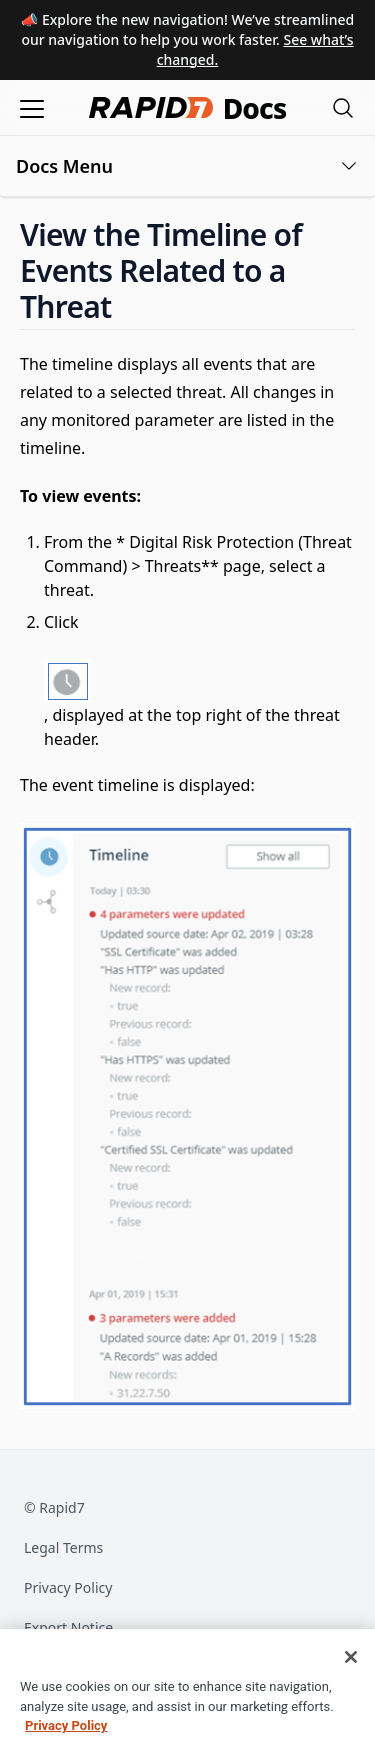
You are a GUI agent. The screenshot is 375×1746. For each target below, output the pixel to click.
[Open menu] (32, 107)
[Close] (351, 1671)
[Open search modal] (343, 107)
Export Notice (68, 1627)
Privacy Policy (68, 1587)
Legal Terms (63, 1547)
